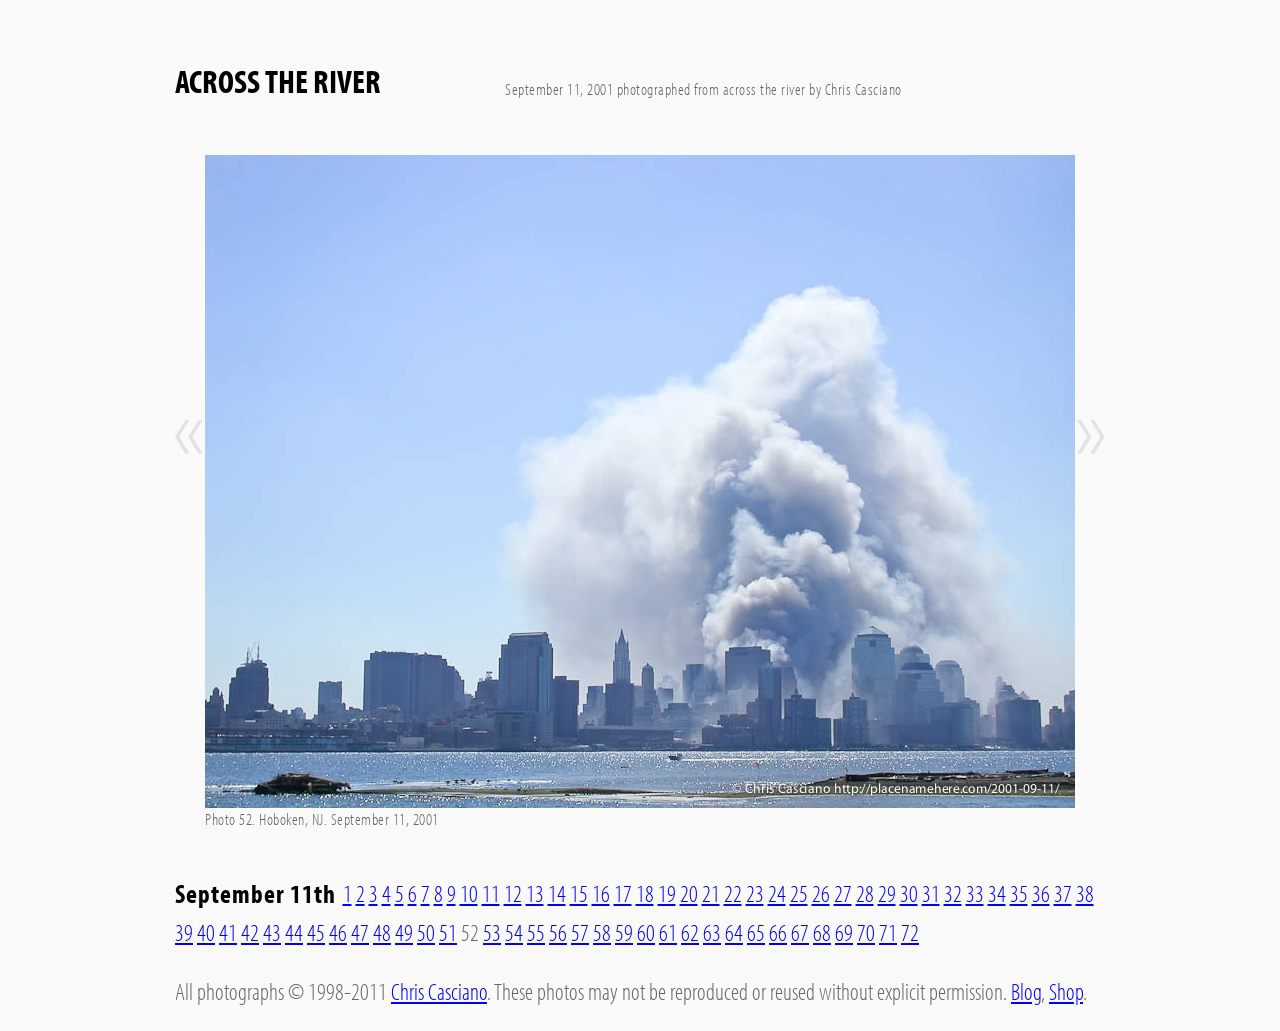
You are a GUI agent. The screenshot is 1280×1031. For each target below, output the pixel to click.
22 (733, 893)
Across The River (278, 81)
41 (228, 932)
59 (624, 932)
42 (250, 932)
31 (931, 893)
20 (689, 893)
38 (1085, 893)
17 (623, 893)
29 (887, 893)
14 (557, 893)
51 (448, 932)
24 (777, 893)
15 (579, 893)
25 (799, 893)
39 (184, 932)
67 (800, 932)
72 (910, 932)
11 (491, 893)
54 (514, 932)
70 (866, 932)
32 (953, 893)
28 (865, 893)
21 (711, 893)
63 (712, 932)
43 (272, 932)
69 (844, 932)
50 (426, 932)
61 (668, 932)
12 (513, 893)
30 (909, 893)
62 (690, 932)
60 (646, 932)
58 (602, 932)
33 (975, 893)
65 (756, 932)
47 (360, 932)
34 (997, 893)
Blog (1026, 991)
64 (734, 932)
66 (778, 932)
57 (580, 932)
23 (755, 893)
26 (821, 893)
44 (294, 932)
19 (667, 893)
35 (1019, 893)
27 (843, 893)
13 (535, 893)
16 (601, 893)
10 (469, 893)
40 (206, 932)
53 (492, 932)
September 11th (255, 893)
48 (382, 932)
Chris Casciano (439, 991)
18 (645, 893)
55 (536, 932)
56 (558, 932)
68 (822, 932)
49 (404, 932)
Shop (1066, 991)
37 (1063, 893)
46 (338, 932)
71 (888, 932)
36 (1041, 893)
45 (316, 932)
